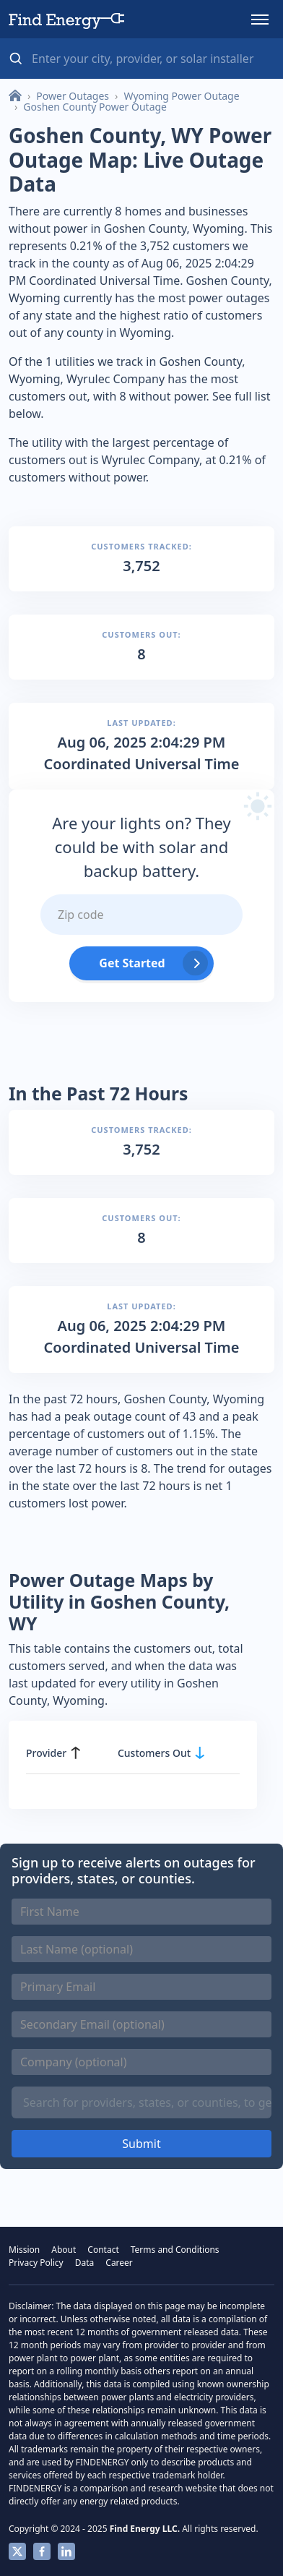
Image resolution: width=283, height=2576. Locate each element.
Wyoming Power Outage (181, 96)
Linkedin (66, 2551)
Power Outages (72, 96)
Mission (24, 2249)
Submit (141, 2144)
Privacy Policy (36, 2262)
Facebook (42, 2551)
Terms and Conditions (175, 2249)
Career (119, 2262)
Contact (102, 2249)
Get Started (132, 963)
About (63, 2249)
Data (85, 2262)
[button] (259, 19)
